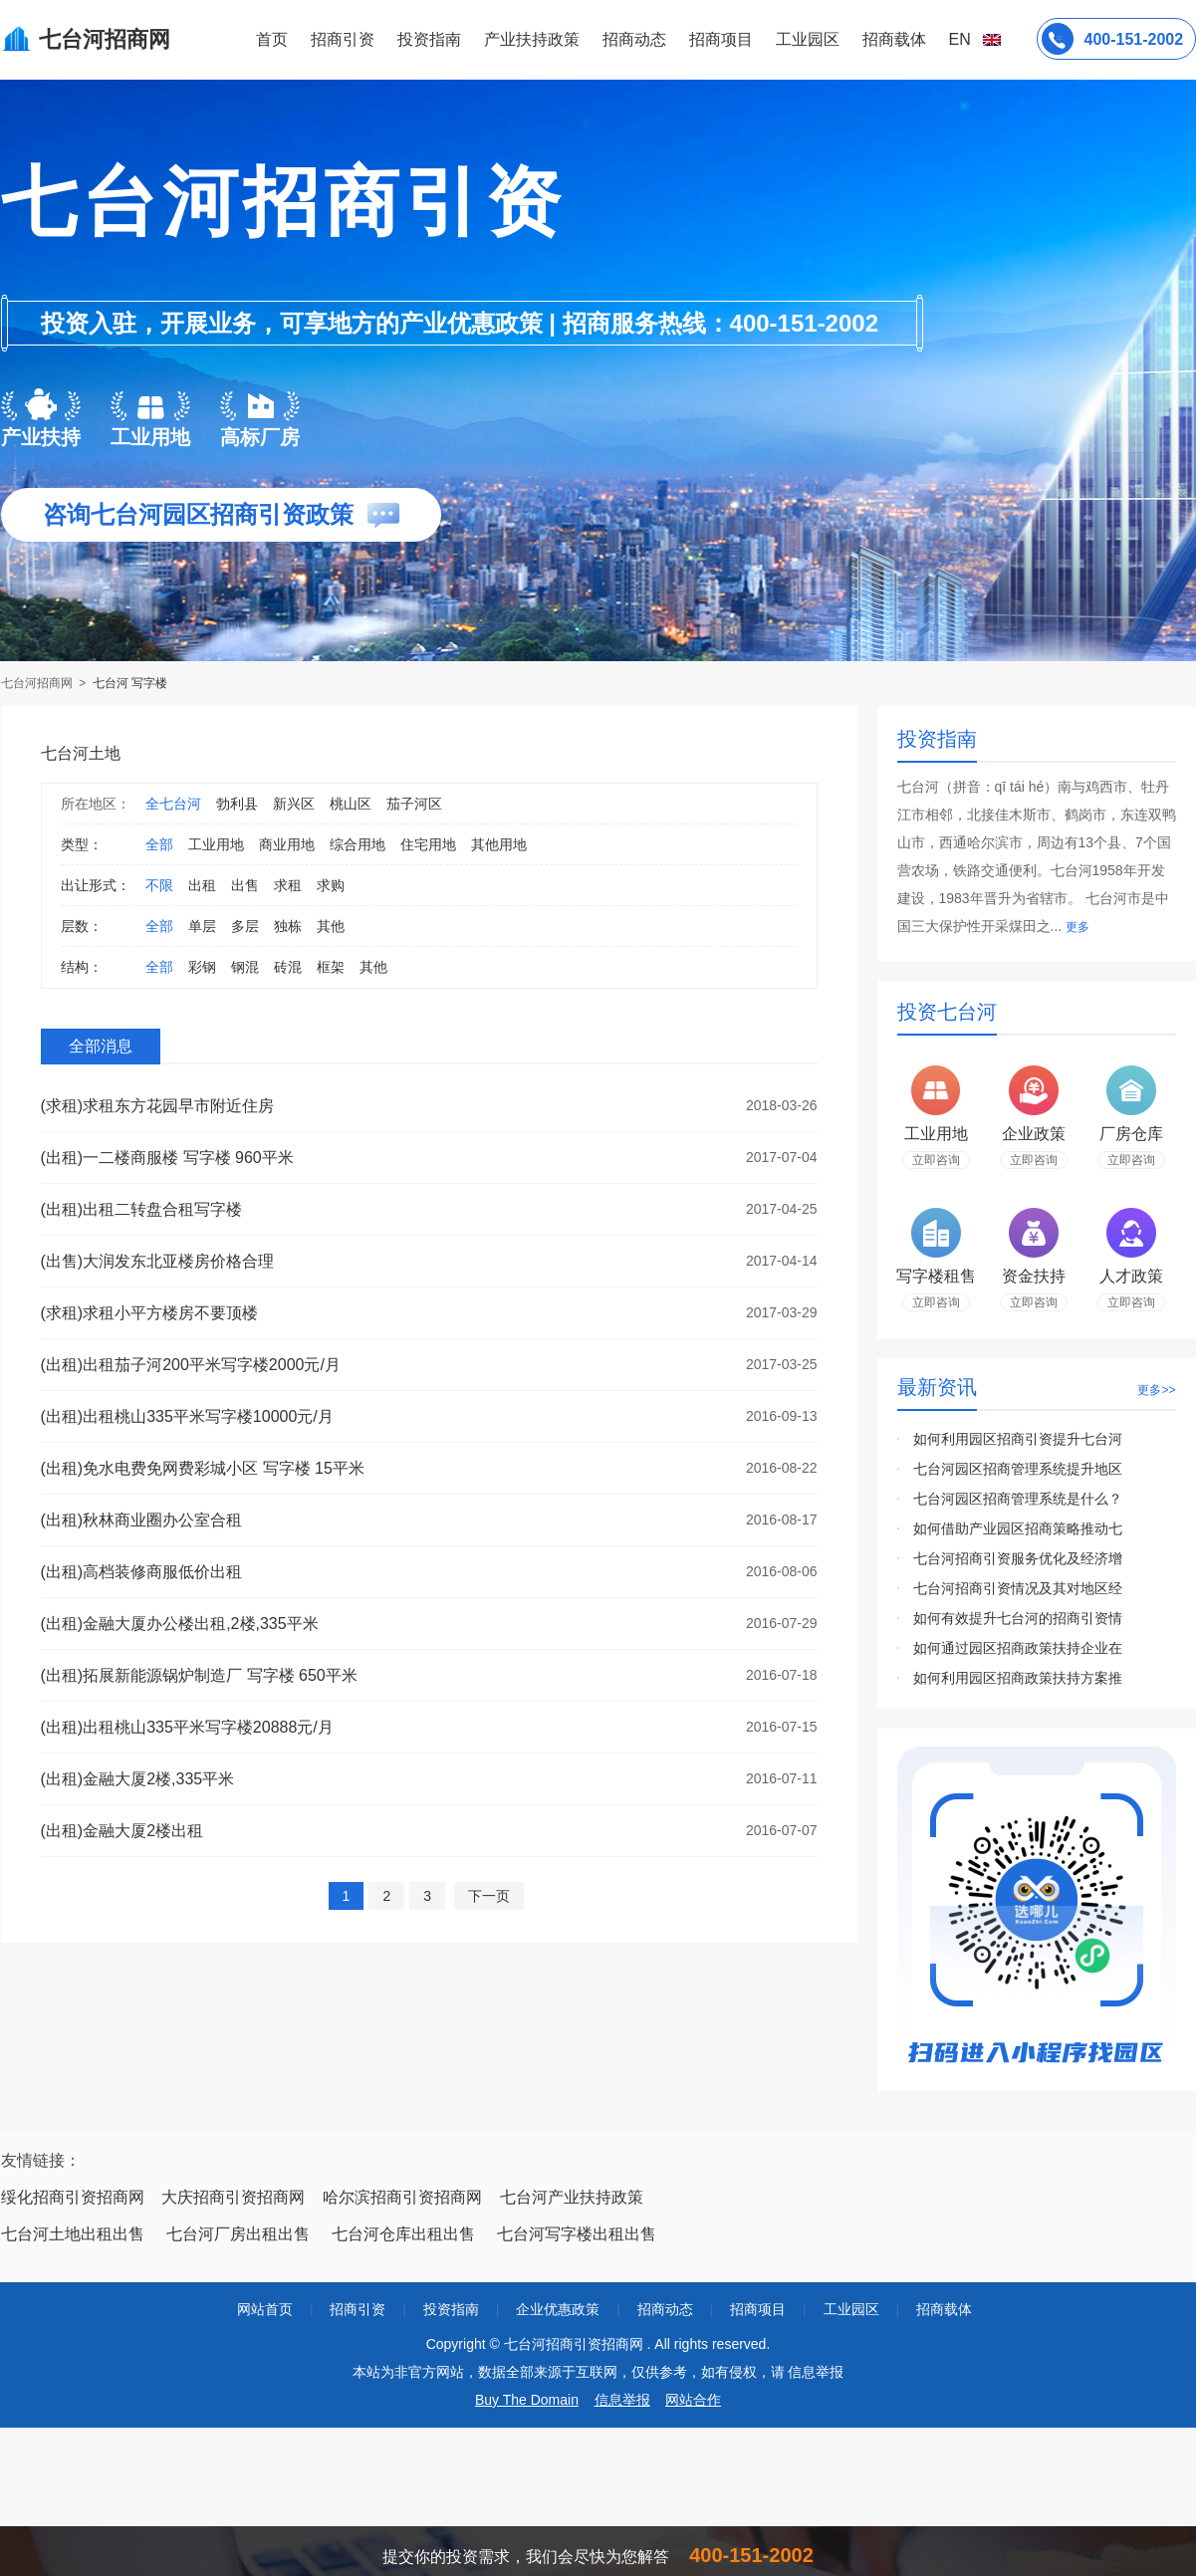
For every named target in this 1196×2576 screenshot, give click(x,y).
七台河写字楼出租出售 (576, 2233)
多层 (245, 926)
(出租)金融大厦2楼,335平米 (138, 1778)
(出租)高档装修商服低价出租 (142, 1571)
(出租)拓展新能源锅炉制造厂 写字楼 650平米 (199, 1675)
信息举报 (622, 2400)
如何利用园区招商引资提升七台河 (1017, 1439)
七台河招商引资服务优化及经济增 (1017, 1558)
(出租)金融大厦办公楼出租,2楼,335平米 (180, 1623)
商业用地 (287, 844)
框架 (331, 967)
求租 (288, 885)
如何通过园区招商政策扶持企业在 (1017, 1648)
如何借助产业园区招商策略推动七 (1017, 1528)
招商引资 (342, 39)
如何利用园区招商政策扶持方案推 (1017, 1678)
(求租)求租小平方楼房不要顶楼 (150, 1312)
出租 (202, 885)
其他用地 (499, 844)
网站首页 (265, 2309)
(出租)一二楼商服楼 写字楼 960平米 (167, 1157)
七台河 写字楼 (130, 683)
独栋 (288, 926)
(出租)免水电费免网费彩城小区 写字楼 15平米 (202, 1468)
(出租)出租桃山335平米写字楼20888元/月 (187, 1727)
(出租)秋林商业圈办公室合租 (142, 1520)
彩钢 (202, 967)
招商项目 (721, 39)
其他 (331, 926)
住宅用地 (428, 844)
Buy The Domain (527, 2400)
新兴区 (294, 804)
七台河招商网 (38, 683)
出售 (245, 885)
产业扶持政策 (532, 39)
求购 (331, 885)
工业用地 (216, 844)
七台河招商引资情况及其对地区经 (1017, 1588)
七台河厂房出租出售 (238, 2233)
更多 (1077, 927)
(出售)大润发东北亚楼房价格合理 (158, 1261)
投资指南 (429, 39)
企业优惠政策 (557, 2309)
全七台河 (173, 804)
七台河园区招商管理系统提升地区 (1017, 1469)
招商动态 (634, 39)
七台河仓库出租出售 (403, 2233)
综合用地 (357, 844)
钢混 (245, 967)
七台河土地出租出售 (72, 2233)
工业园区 (807, 39)
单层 (202, 926)
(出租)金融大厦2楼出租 (122, 1830)
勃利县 (237, 804)
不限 (159, 885)
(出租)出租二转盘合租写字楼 (142, 1209)
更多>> (1156, 1390)
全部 (159, 844)
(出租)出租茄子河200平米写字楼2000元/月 (191, 1364)
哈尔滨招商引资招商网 (402, 2197)
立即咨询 (936, 1160)
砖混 (288, 967)
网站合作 (693, 2400)
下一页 (489, 1896)
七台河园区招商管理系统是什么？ (1017, 1499)
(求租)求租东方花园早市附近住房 (158, 1105)
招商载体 (944, 2309)
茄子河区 (414, 804)
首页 (272, 39)
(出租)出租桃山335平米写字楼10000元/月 (187, 1416)
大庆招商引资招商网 (233, 2197)
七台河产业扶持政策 (571, 2197)
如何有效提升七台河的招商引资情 (1017, 1618)
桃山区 (350, 804)
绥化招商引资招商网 (72, 2197)
